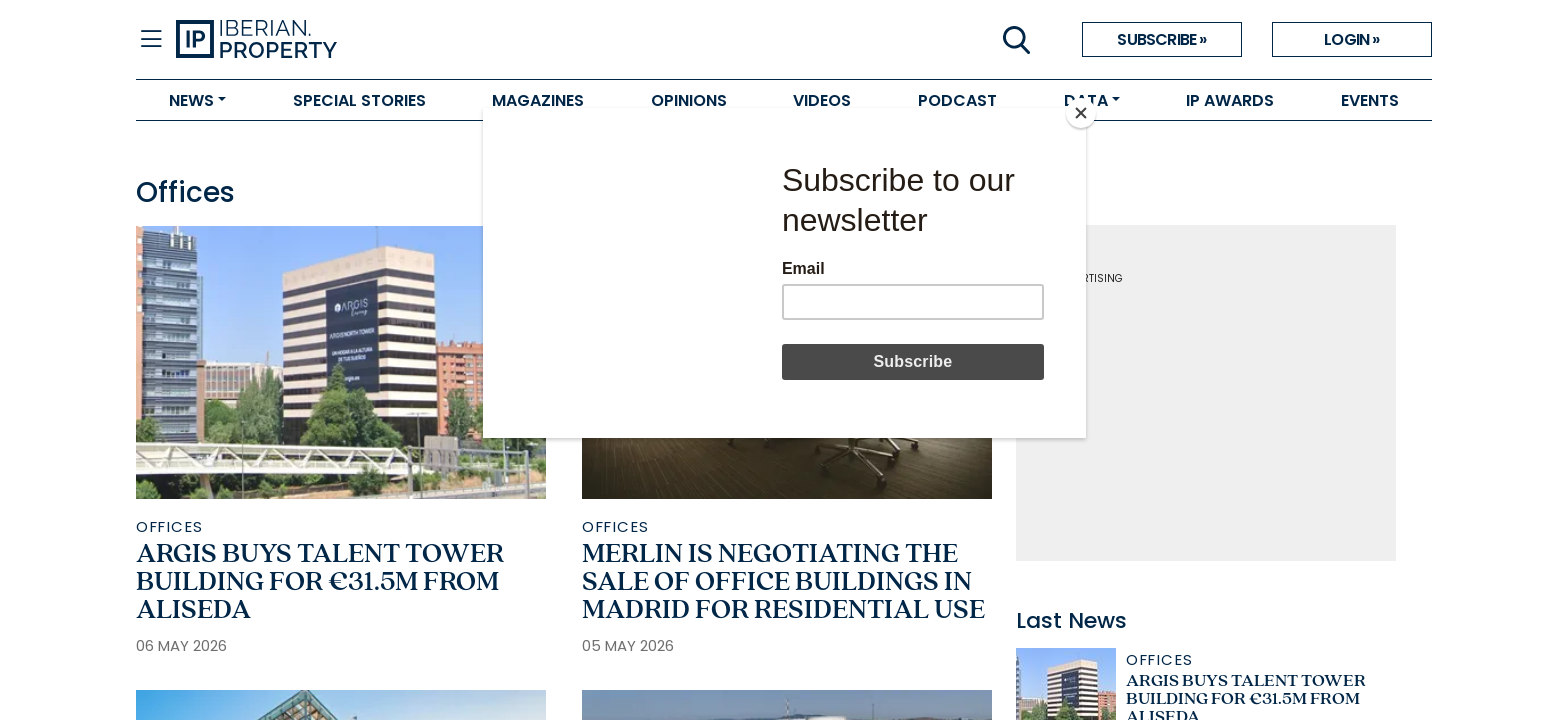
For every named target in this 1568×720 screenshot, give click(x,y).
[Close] (1081, 113)
